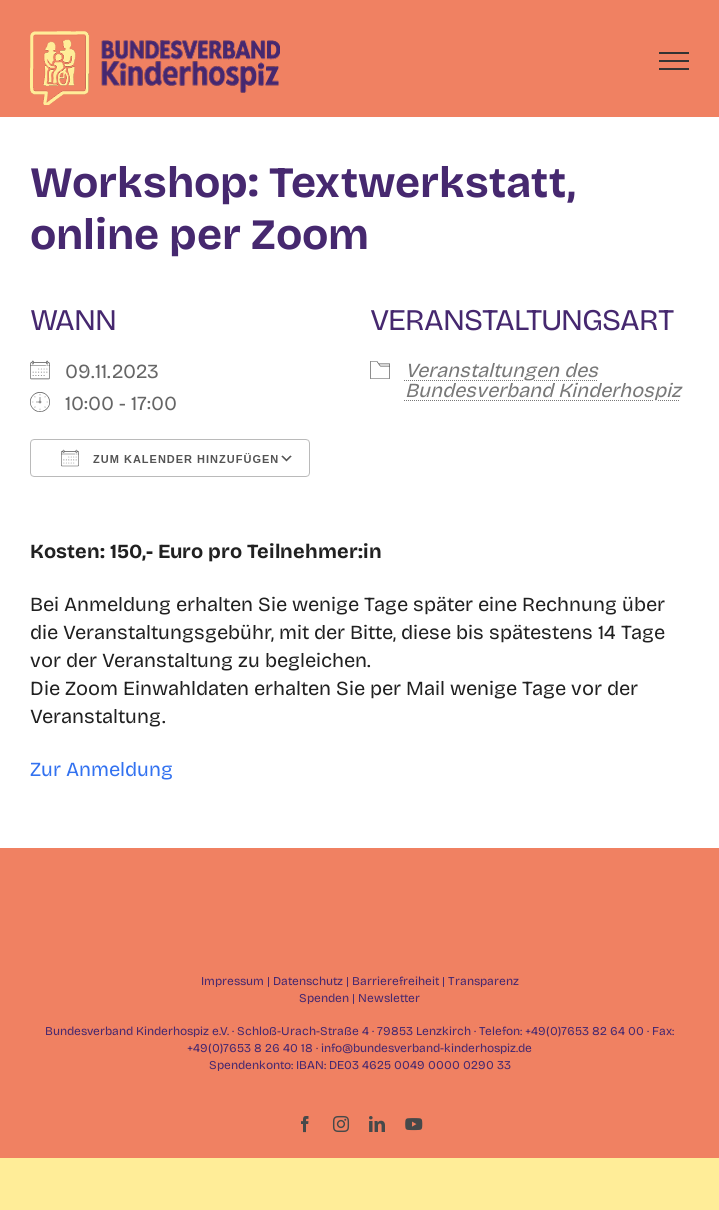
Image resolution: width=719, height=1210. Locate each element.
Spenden (324, 998)
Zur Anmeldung (101, 769)
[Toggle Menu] (674, 61)
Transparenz (483, 981)
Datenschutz (308, 981)
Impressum (232, 981)
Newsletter (389, 998)
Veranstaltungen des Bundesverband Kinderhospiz (543, 380)
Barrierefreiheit (395, 981)
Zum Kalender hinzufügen (170, 458)
